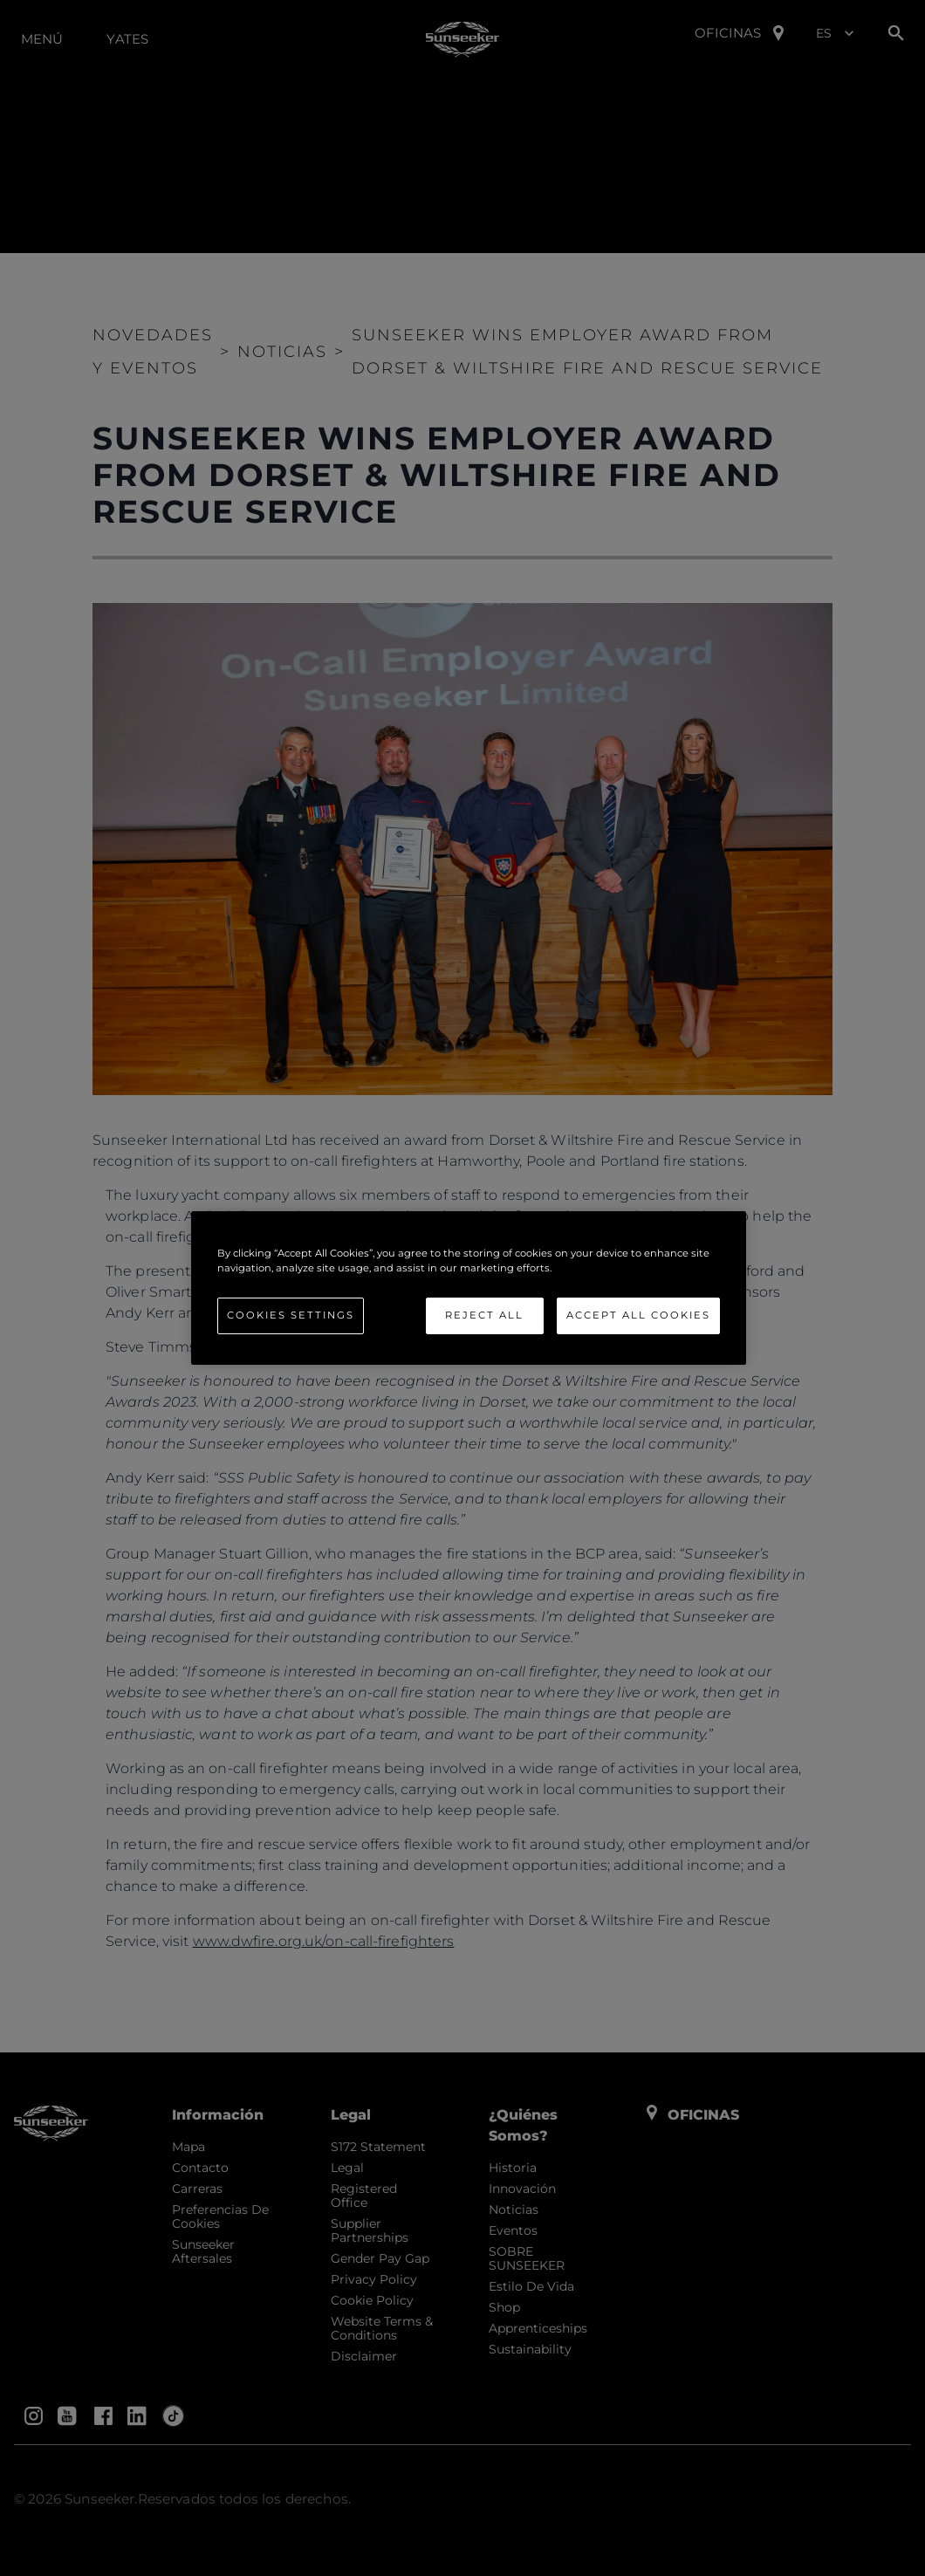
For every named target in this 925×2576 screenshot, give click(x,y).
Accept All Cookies (638, 1315)
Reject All (484, 1315)
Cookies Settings (290, 1315)
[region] (468, 1288)
